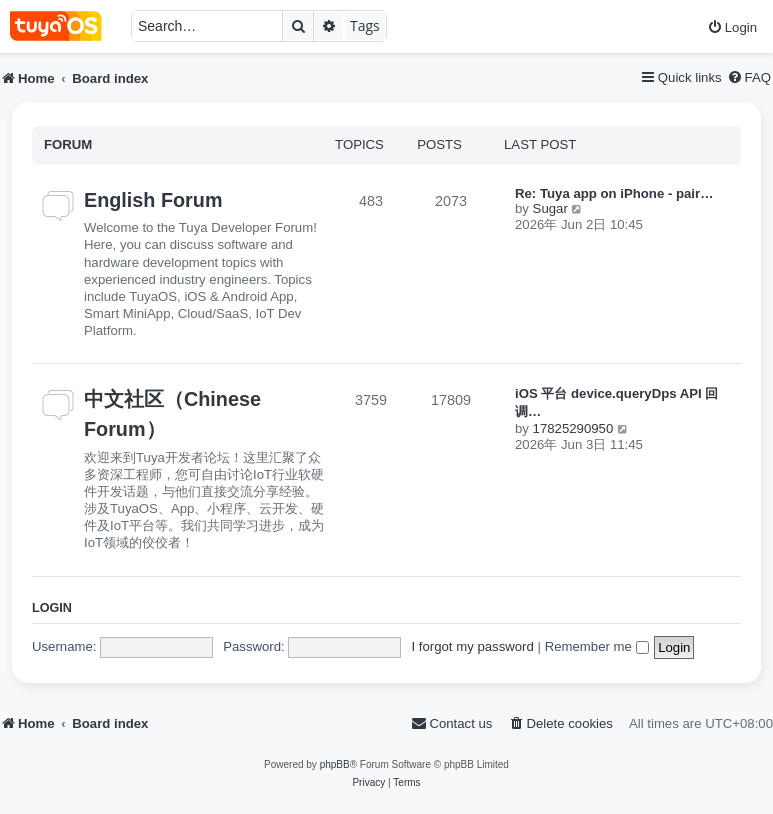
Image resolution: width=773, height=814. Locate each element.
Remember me (597, 646)
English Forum (153, 200)
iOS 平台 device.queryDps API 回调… (616, 402)
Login (52, 608)
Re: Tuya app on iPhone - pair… (614, 193)
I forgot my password (472, 646)
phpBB (335, 764)
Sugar (550, 208)
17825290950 (573, 428)
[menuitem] (732, 27)
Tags (365, 25)
